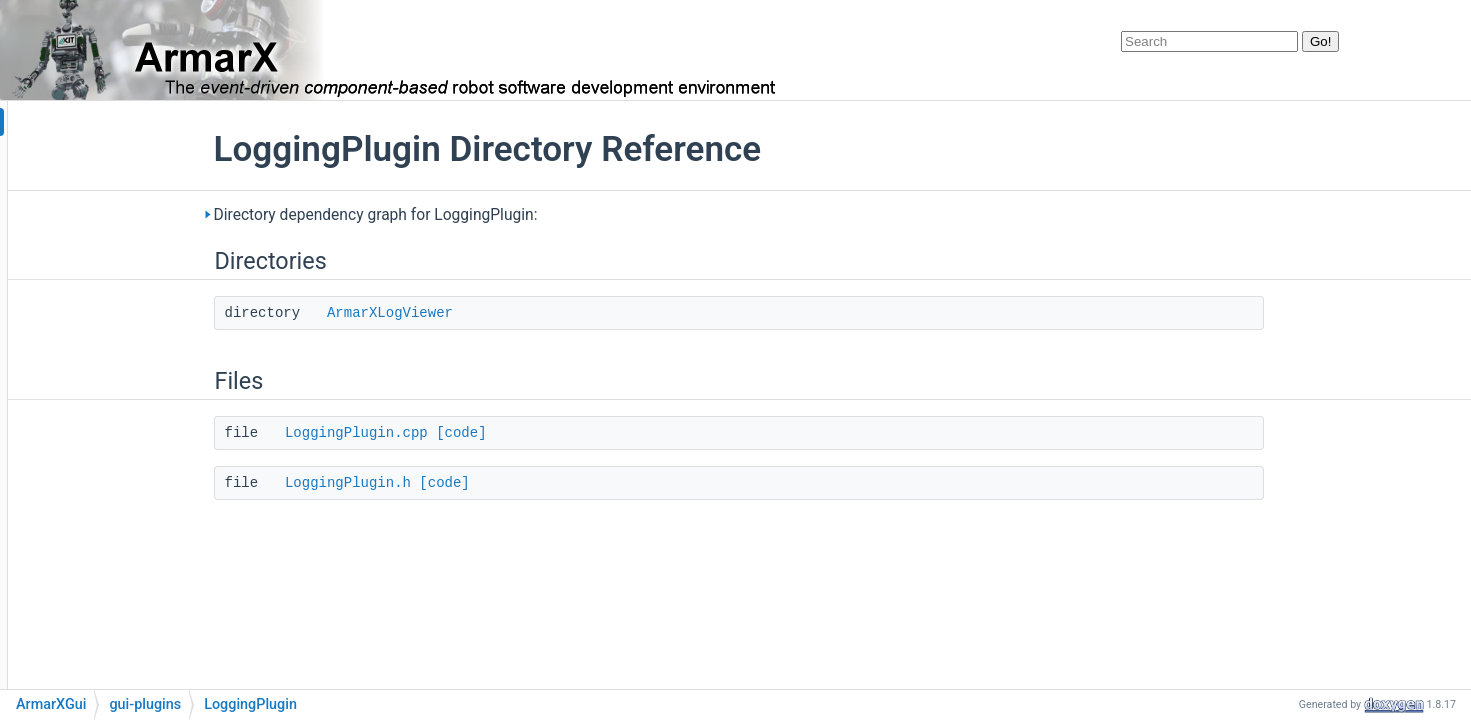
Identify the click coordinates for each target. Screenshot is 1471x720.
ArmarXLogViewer (512, 313)
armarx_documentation (94, 122)
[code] (583, 433)
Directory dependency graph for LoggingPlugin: (498, 215)
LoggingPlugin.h (470, 483)
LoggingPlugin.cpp (478, 433)
